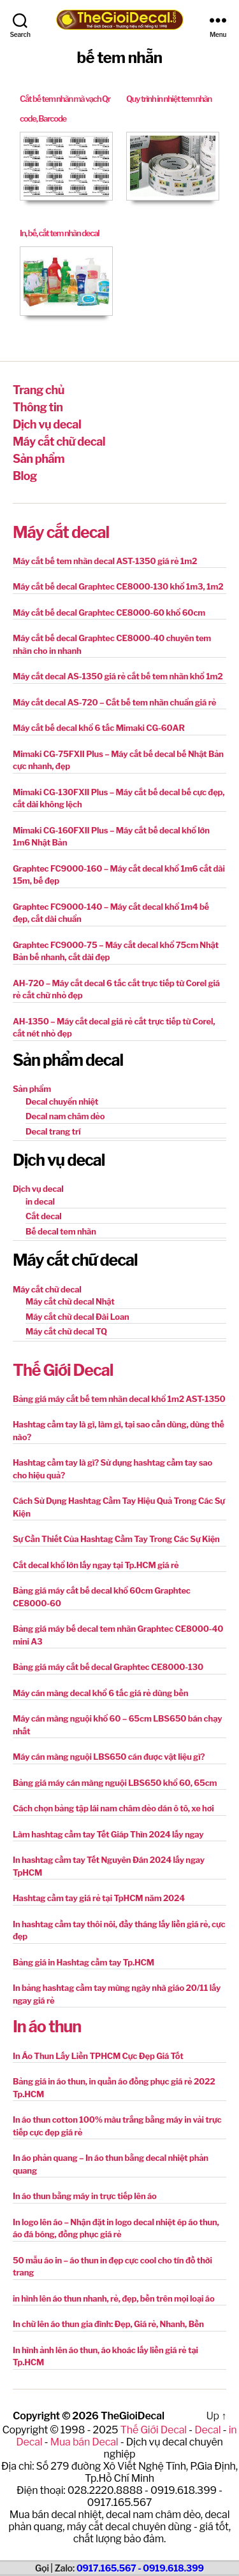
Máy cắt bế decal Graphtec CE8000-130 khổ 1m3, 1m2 (118, 586)
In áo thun (47, 2026)
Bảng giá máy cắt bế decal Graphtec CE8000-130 (108, 1667)
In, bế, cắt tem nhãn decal (59, 233)
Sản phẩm (38, 458)
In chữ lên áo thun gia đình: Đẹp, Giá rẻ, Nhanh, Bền (108, 2324)
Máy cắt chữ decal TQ (66, 1331)
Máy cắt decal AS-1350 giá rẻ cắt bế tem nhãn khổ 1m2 (118, 676)
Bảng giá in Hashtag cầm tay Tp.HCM (83, 1962)
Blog (25, 476)
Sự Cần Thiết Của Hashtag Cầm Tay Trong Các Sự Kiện (116, 1539)
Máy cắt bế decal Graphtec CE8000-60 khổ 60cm (109, 612)
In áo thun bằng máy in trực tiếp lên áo (85, 2196)
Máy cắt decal (61, 532)
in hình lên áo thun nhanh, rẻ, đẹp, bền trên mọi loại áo (113, 2298)
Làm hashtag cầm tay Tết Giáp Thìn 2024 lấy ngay (108, 1834)
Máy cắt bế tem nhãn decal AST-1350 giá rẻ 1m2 (105, 561)
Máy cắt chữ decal (59, 441)
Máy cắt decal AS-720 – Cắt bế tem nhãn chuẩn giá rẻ (114, 702)
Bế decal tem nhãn (60, 1231)
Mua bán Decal (84, 2442)
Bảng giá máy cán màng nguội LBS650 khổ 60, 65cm (115, 1783)
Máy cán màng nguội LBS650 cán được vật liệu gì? (109, 1757)
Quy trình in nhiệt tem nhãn (169, 99)
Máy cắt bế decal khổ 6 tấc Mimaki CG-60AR (99, 728)
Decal (207, 2430)
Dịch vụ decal (47, 424)
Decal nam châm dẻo (65, 1116)
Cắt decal (43, 1216)
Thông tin (37, 407)
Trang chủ (38, 390)
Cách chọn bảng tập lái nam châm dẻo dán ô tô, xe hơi (113, 1808)
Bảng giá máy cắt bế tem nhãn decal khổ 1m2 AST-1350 (119, 1399)
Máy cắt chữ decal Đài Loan (77, 1317)
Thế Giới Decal (63, 1370)
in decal (40, 1201)
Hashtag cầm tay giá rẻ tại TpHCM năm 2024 (99, 1898)
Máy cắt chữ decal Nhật (70, 1301)
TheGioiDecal (132, 2416)
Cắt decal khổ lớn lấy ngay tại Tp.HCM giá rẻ (96, 1565)
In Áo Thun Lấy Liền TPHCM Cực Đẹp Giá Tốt (98, 2056)
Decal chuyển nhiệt (61, 1101)
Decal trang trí (53, 1131)
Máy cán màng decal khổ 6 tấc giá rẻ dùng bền (100, 1693)
